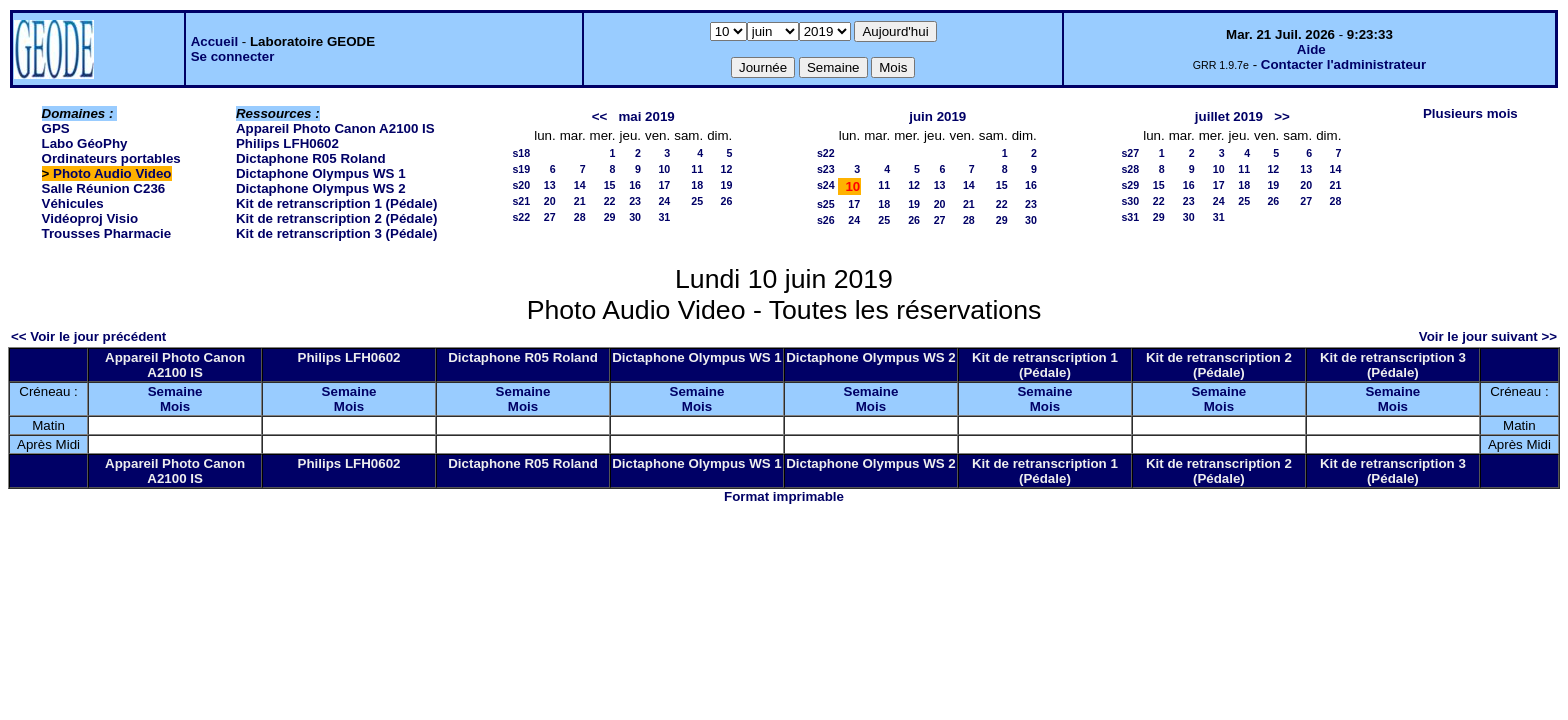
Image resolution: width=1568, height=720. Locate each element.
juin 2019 (937, 116)
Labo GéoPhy (85, 143)
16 (635, 185)
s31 (1130, 217)
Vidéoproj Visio (90, 218)
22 (610, 201)
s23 (826, 169)
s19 (521, 169)
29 (610, 217)
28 (580, 217)
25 (697, 201)
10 (664, 169)
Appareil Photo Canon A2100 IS (335, 128)
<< (600, 116)
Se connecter (233, 56)
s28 (1130, 169)
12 (726, 169)
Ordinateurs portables (111, 158)
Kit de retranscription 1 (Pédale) (336, 203)
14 (580, 185)
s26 (826, 220)
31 (664, 217)
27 (550, 217)
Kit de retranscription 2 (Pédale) (336, 218)
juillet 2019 (1229, 116)
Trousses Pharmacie (107, 233)
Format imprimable (784, 496)
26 (726, 201)
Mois (175, 406)
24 (664, 201)
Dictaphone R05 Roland (311, 158)
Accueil (214, 41)
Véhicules (73, 203)
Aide (1311, 49)
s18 (521, 153)
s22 (521, 217)
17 (664, 185)
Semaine (175, 391)
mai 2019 (646, 116)
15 (610, 185)
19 (726, 185)
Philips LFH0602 (287, 143)
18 (697, 185)
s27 (1130, 153)
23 (635, 201)
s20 (521, 185)
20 (550, 201)
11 (697, 169)
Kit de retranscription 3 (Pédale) (336, 233)
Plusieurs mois (1470, 113)
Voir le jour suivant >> (1488, 336)
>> (1282, 116)
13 (550, 185)
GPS (56, 128)
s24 (826, 185)
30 (635, 217)
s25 (826, 204)
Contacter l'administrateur (1343, 64)
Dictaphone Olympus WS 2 (321, 188)
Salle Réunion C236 (104, 188)
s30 (1130, 201)
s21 (521, 201)
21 (580, 201)
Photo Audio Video (112, 173)
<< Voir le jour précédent (88, 336)
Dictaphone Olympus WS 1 (321, 173)
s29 (1130, 185)
